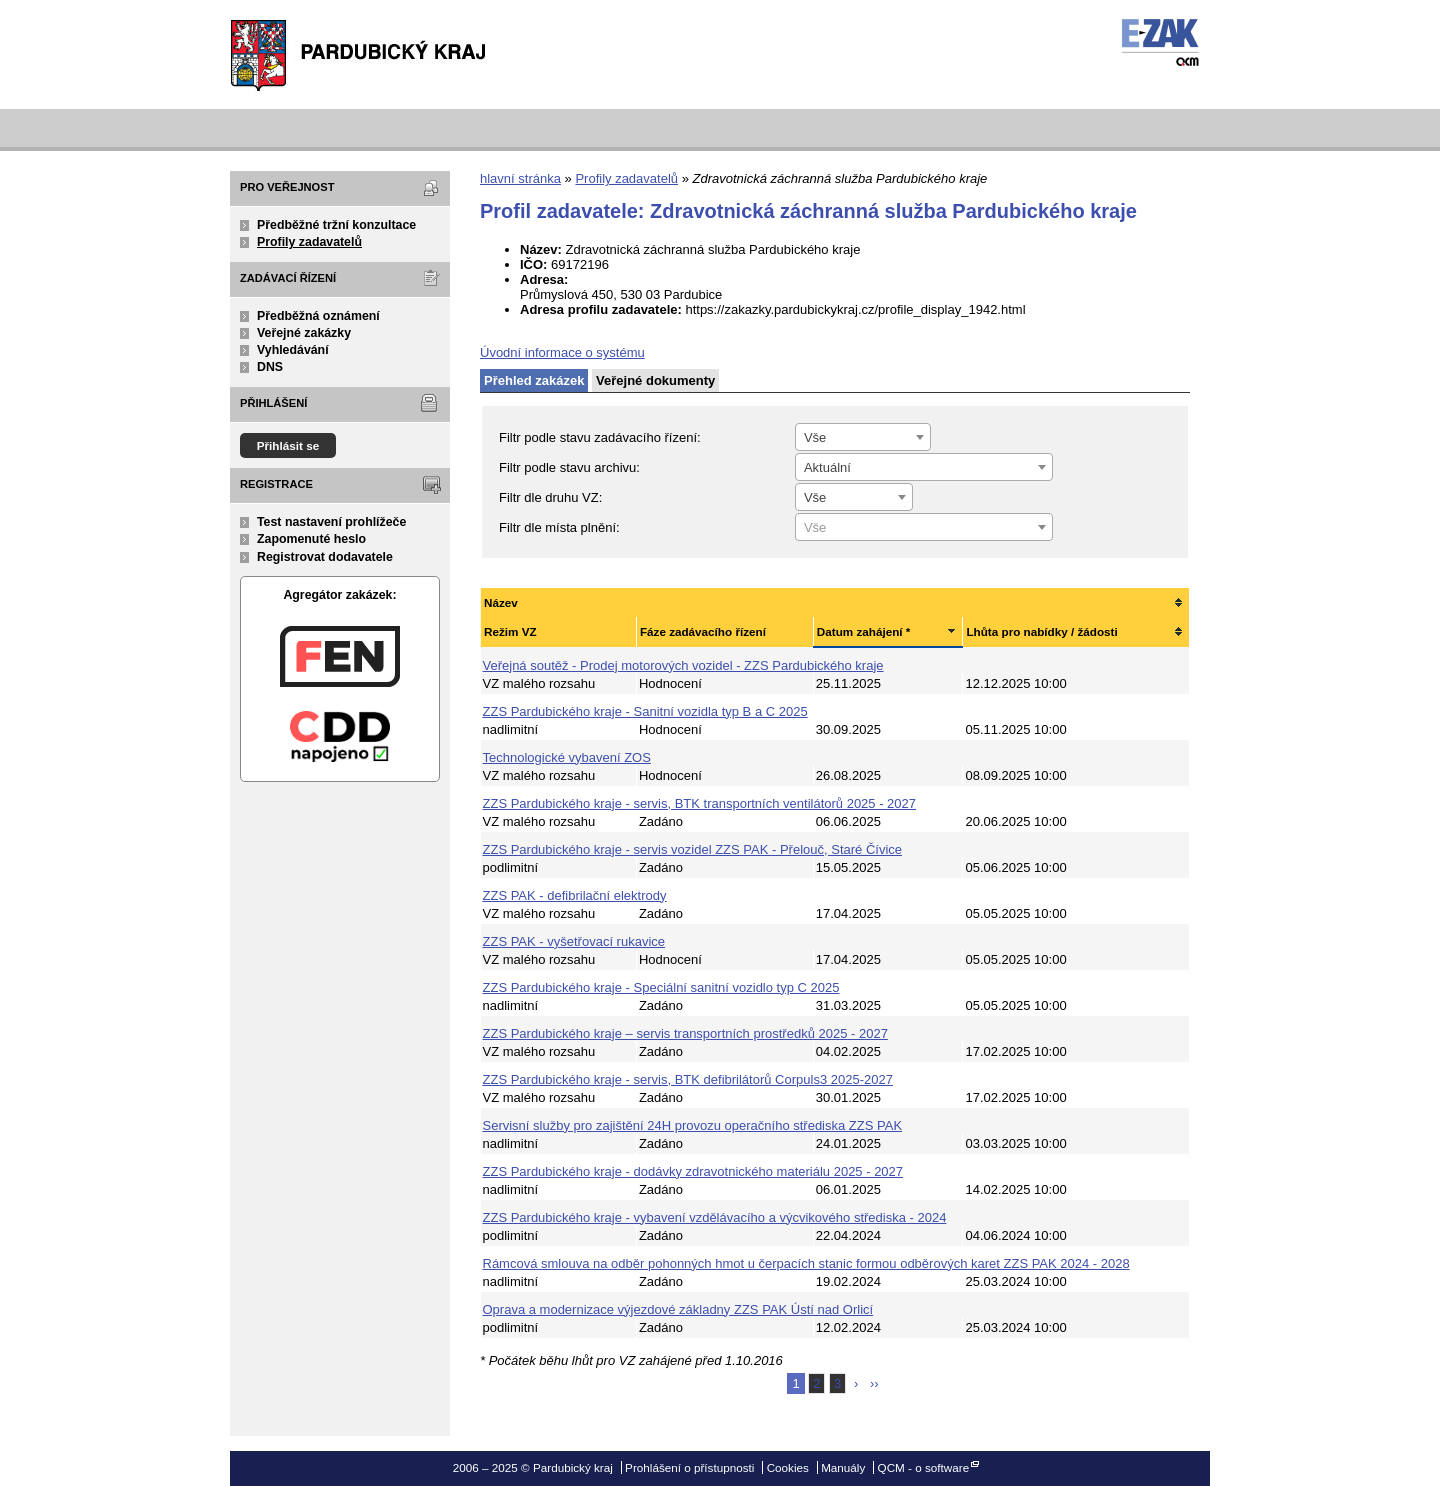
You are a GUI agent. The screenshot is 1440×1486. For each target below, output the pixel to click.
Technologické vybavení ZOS (567, 757)
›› (874, 1383)
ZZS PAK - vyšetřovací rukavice (574, 941)
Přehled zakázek (534, 380)
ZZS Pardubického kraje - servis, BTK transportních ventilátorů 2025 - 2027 (700, 803)
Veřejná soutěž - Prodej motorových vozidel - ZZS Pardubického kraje (683, 665)
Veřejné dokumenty (655, 380)
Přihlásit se (288, 445)
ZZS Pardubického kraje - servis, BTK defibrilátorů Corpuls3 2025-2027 (688, 1079)
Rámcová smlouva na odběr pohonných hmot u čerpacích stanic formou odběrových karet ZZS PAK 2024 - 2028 (806, 1263)
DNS (270, 367)
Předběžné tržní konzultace (336, 225)
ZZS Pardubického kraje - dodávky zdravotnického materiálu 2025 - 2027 (693, 1171)
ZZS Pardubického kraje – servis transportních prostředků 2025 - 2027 (685, 1033)
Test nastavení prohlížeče (331, 522)
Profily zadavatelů (309, 242)
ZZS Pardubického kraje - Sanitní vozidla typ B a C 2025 (645, 711)
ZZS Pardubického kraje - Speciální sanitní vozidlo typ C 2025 (661, 987)
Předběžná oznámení (318, 316)
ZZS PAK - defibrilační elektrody (575, 895)
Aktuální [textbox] (827, 467)
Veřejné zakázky (304, 333)
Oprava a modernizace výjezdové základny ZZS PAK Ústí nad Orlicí (678, 1309)
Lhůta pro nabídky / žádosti (1041, 631)
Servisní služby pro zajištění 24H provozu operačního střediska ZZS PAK (693, 1125)
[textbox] (924, 528)
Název (501, 602)
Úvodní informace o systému (562, 352)
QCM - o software (924, 1467)
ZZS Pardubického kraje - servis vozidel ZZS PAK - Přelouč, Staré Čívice (693, 849)
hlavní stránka (520, 178)
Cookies (788, 1467)
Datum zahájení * (864, 631)
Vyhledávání (293, 350)
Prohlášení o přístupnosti (689, 1467)
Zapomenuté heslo (311, 539)
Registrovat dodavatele (325, 557)
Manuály (843, 1467)
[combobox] (863, 437)
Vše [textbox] (815, 437)
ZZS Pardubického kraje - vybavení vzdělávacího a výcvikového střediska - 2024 (715, 1217)
